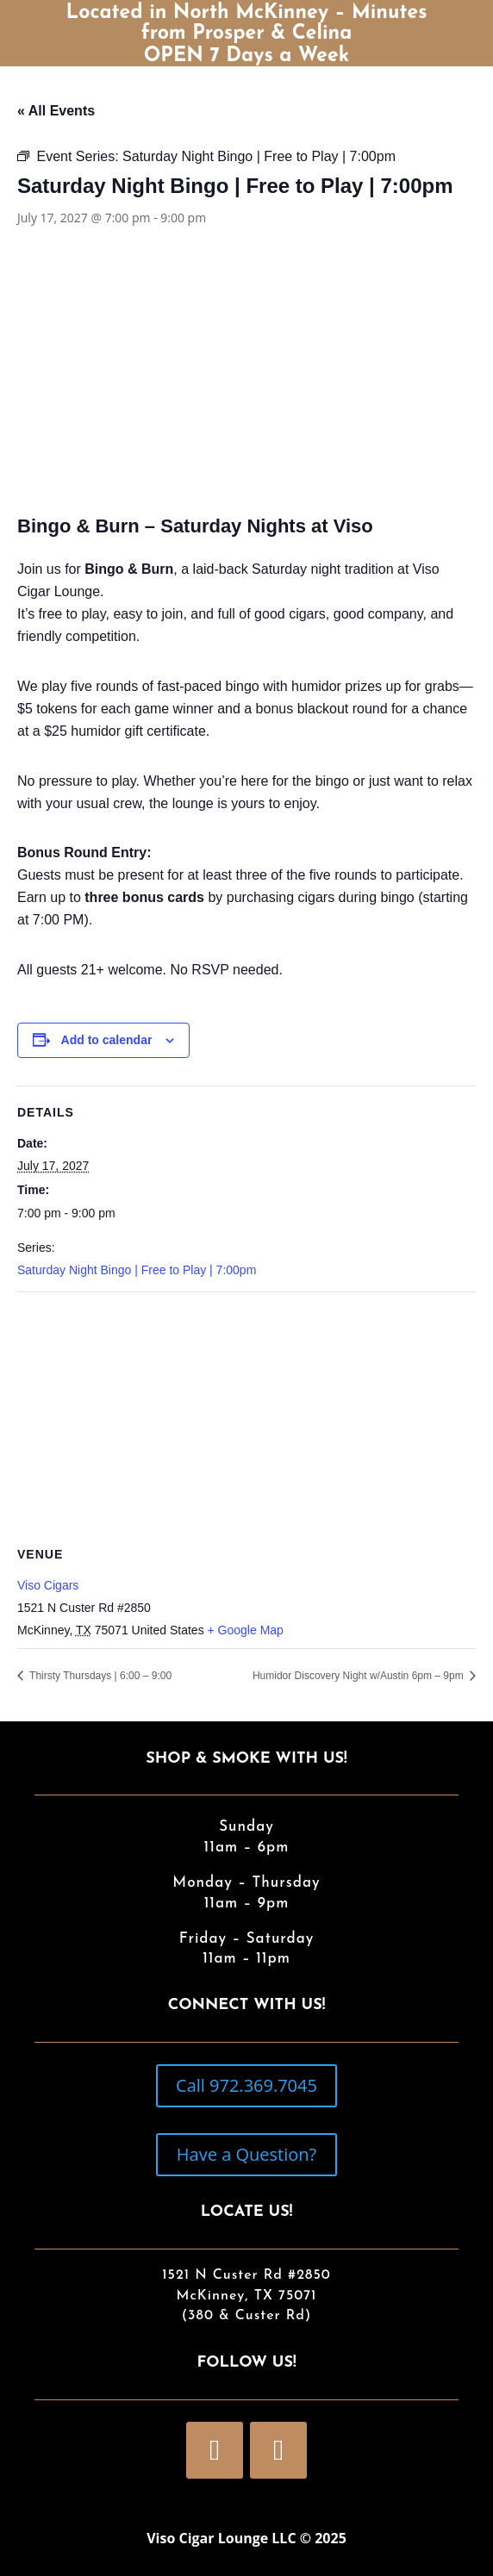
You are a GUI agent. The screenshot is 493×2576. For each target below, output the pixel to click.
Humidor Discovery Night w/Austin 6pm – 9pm (359, 1676)
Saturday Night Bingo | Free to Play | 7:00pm (136, 1270)
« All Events (56, 110)
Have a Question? (246, 2154)
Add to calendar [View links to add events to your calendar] (107, 1040)
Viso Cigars (47, 1585)
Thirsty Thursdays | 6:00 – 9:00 (99, 1676)
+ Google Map (246, 1630)
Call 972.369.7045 (246, 2085)
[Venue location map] (246, 1417)
